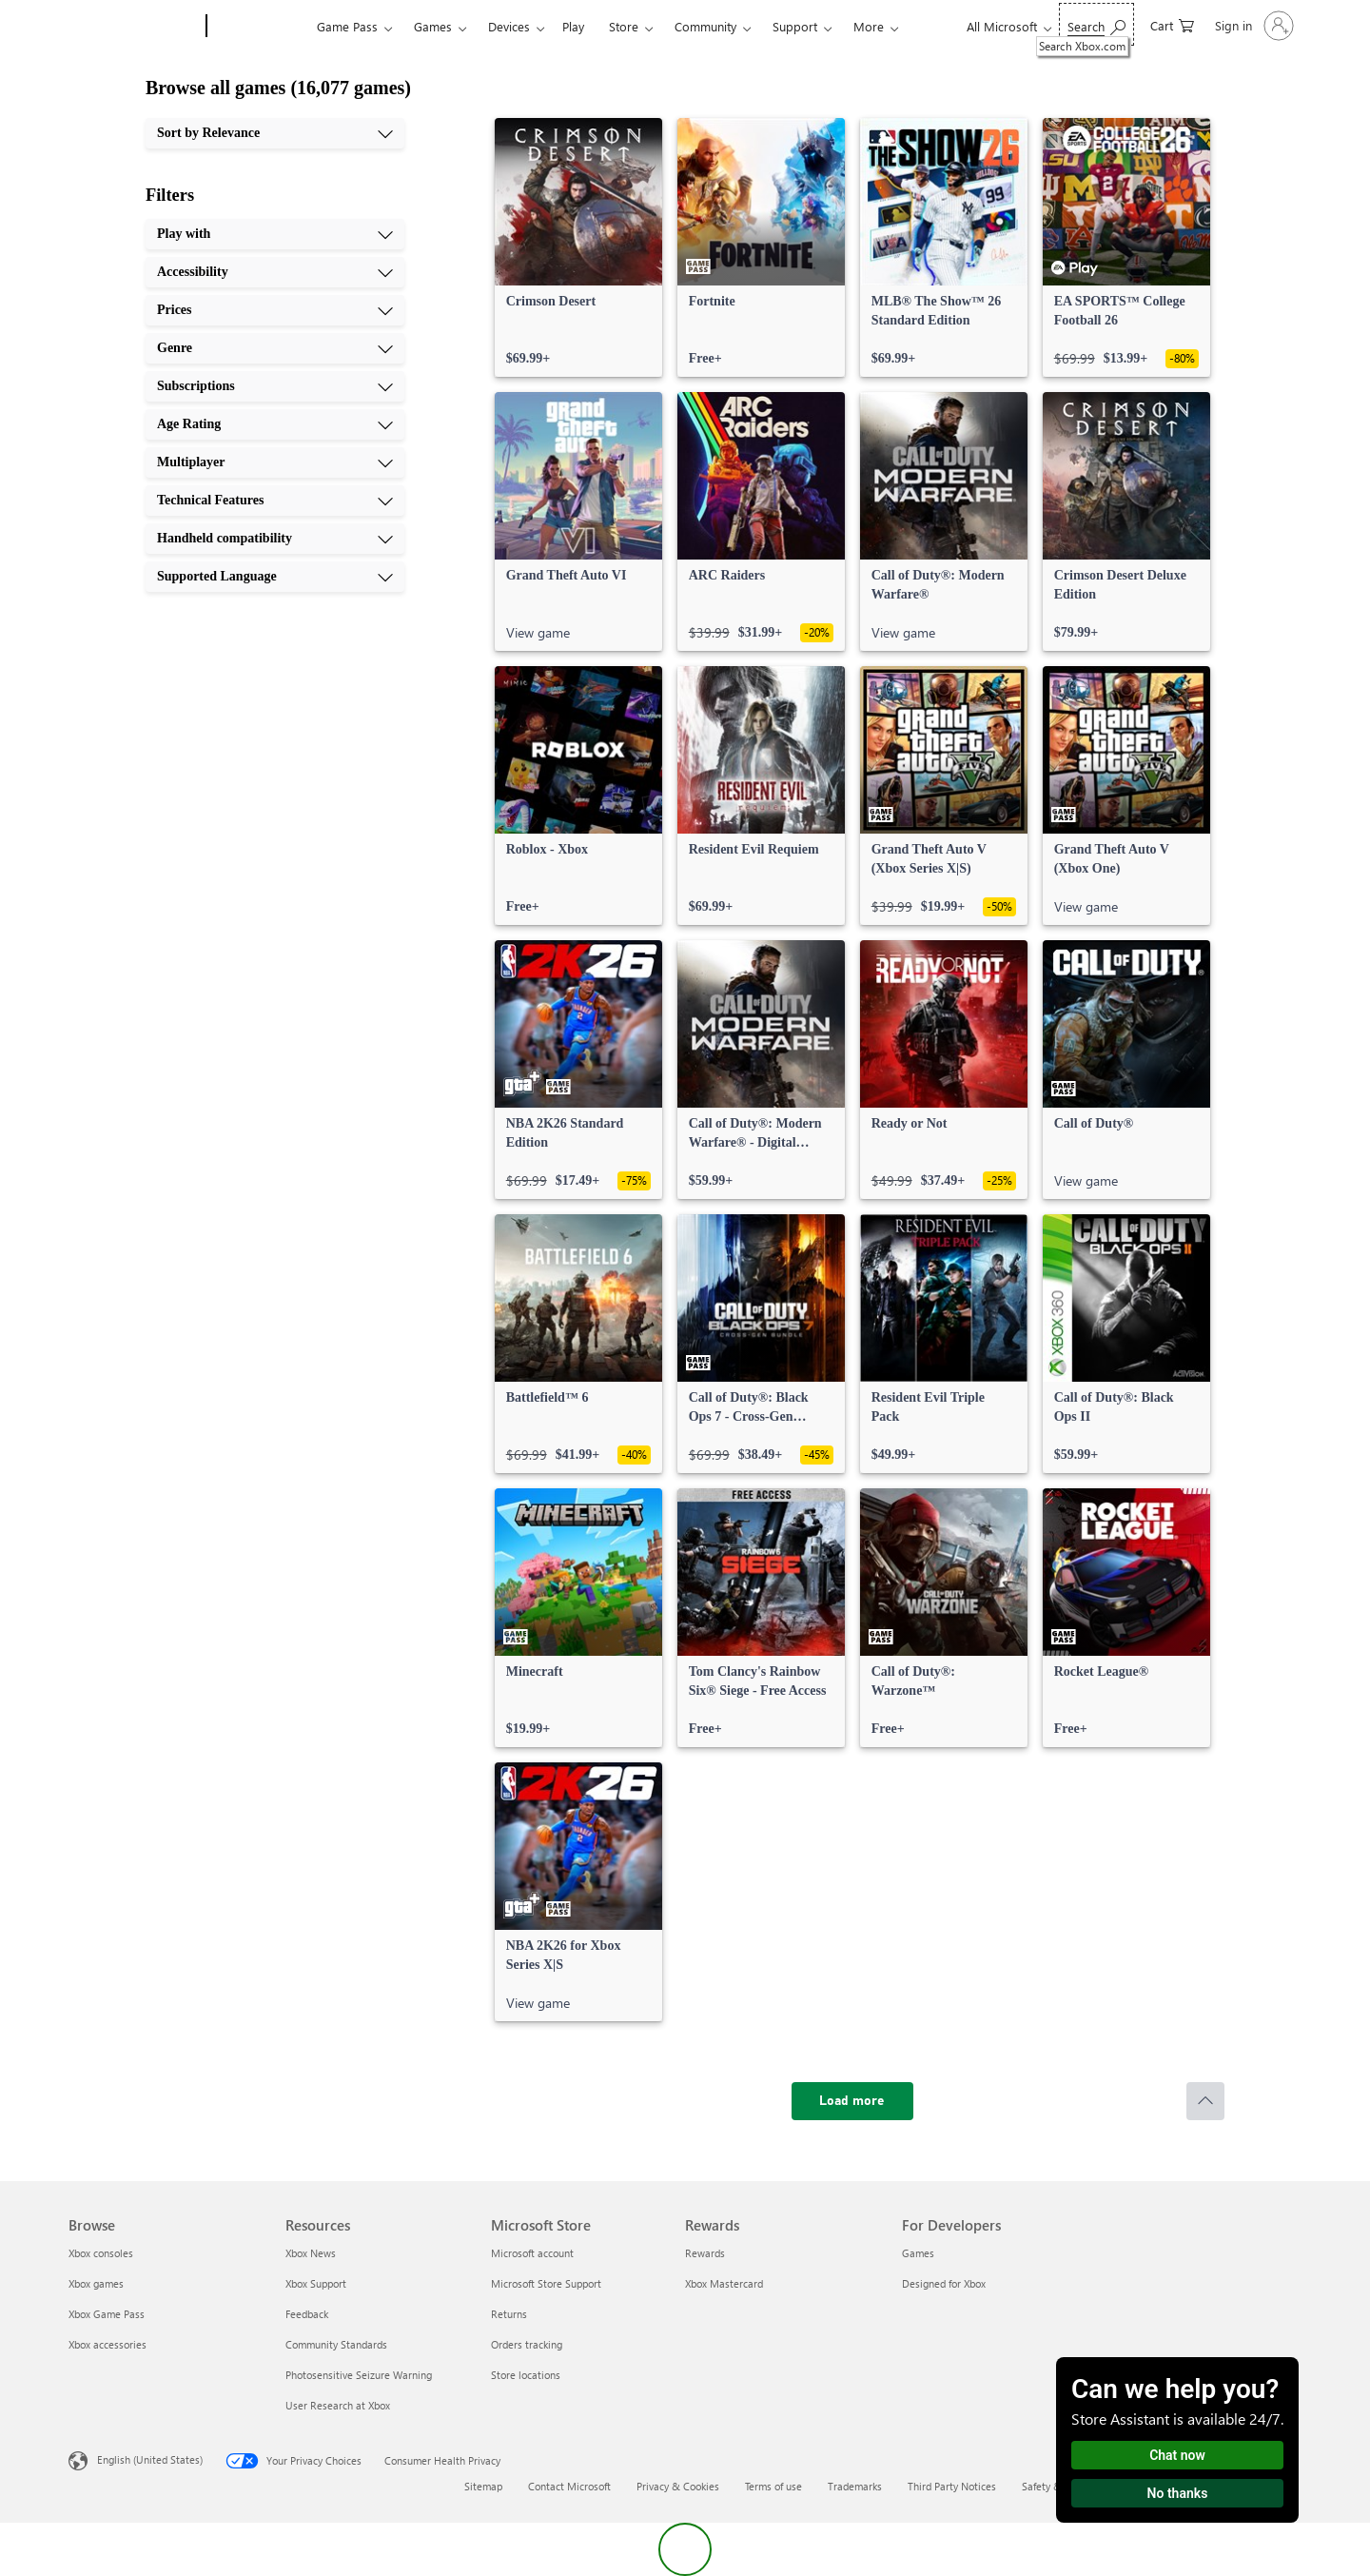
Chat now (1177, 2455)
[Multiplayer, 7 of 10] (275, 462)
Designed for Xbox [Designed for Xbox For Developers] (944, 2283)
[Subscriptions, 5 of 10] (275, 386)
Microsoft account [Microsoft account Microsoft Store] (532, 2253)
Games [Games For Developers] (918, 2253)
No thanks (1177, 2493)
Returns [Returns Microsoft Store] (509, 2314)
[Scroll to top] (1205, 2101)
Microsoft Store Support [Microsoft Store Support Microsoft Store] (546, 2283)
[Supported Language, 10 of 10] (275, 576)
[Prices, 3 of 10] (275, 310)
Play (573, 26)
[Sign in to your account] (1253, 26)
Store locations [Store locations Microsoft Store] (525, 2375)
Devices (509, 26)
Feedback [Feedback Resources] (306, 2314)
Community (705, 26)
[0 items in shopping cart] (1172, 24)
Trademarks (855, 2486)
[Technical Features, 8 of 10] (275, 500)
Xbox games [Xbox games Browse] (96, 2283)
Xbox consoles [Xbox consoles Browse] (100, 2253)
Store (623, 26)
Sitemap (483, 2486)
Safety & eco (1051, 2486)
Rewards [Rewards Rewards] (705, 2253)
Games (433, 26)
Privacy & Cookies (677, 2486)
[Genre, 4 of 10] (275, 348)
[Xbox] (259, 26)
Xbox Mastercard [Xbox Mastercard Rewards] (724, 2283)
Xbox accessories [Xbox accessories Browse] (107, 2344)
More (868, 26)
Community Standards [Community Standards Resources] (336, 2344)
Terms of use (773, 2486)
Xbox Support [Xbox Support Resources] (315, 2283)
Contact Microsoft (569, 2486)
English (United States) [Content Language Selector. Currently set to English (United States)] (150, 2459)
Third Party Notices (952, 2486)
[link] (578, 247)
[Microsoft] (133, 26)
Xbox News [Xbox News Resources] (310, 2253)
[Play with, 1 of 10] (275, 234)
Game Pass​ (347, 26)
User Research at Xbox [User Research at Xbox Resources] (337, 2405)
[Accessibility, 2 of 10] (275, 272)
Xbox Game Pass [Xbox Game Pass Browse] (106, 2314)
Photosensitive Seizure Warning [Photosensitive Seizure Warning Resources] (358, 2375)
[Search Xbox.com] (1096, 24)
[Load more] (852, 2101)
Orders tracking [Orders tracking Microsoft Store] (526, 2344)
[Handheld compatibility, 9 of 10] (275, 538)
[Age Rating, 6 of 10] (275, 424)
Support (795, 26)
